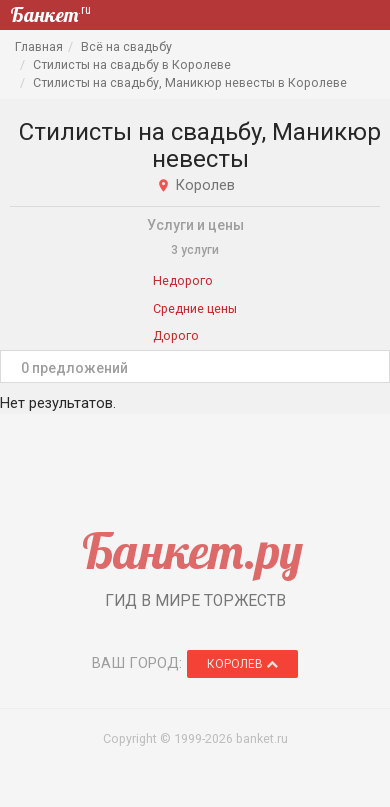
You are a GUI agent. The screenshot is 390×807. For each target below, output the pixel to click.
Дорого (176, 335)
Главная (39, 46)
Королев (242, 664)
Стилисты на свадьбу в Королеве (132, 64)
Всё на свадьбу (126, 46)
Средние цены (195, 308)
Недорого (183, 280)
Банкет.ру (192, 550)
